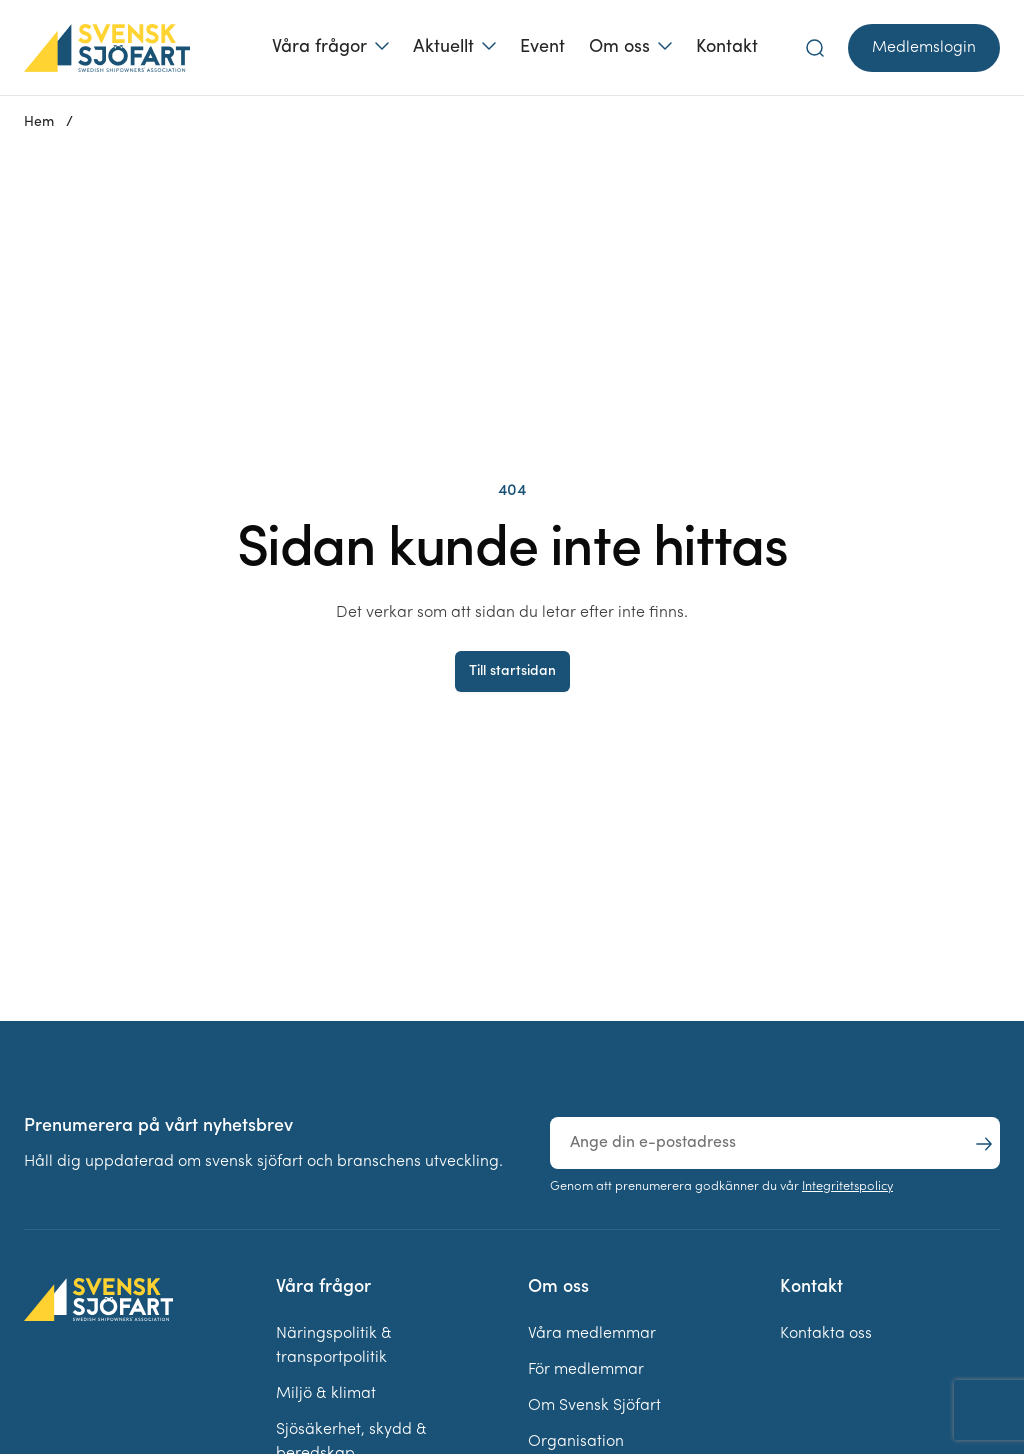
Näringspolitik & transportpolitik (334, 1346)
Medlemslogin (924, 48)
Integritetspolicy (847, 1186)
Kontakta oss (826, 1334)
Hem (39, 122)
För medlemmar (586, 1370)
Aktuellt (443, 47)
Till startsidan (512, 671)
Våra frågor (319, 47)
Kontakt (727, 47)
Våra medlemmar (592, 1334)
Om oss (619, 47)
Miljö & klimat (326, 1394)
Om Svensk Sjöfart (594, 1406)
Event (542, 47)
